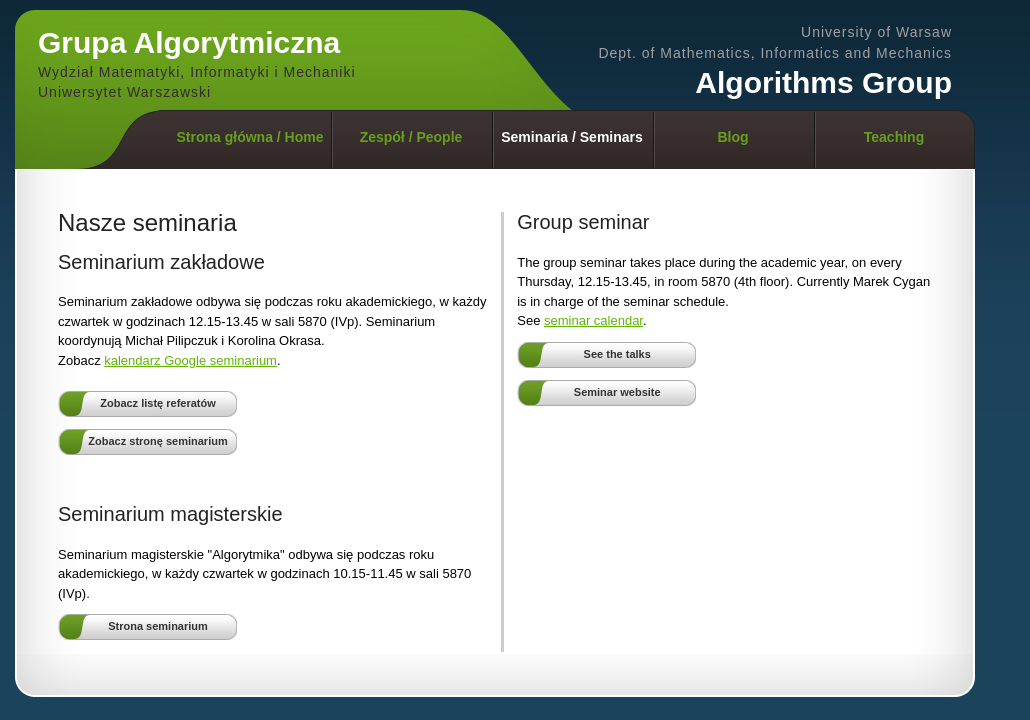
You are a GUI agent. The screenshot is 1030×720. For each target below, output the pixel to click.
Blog (732, 137)
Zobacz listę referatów (158, 403)
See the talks (617, 354)
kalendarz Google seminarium (190, 360)
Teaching (894, 137)
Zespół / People (411, 137)
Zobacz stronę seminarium (157, 441)
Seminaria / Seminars (572, 137)
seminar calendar (593, 320)
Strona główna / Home (249, 137)
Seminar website (617, 392)
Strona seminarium (158, 626)
